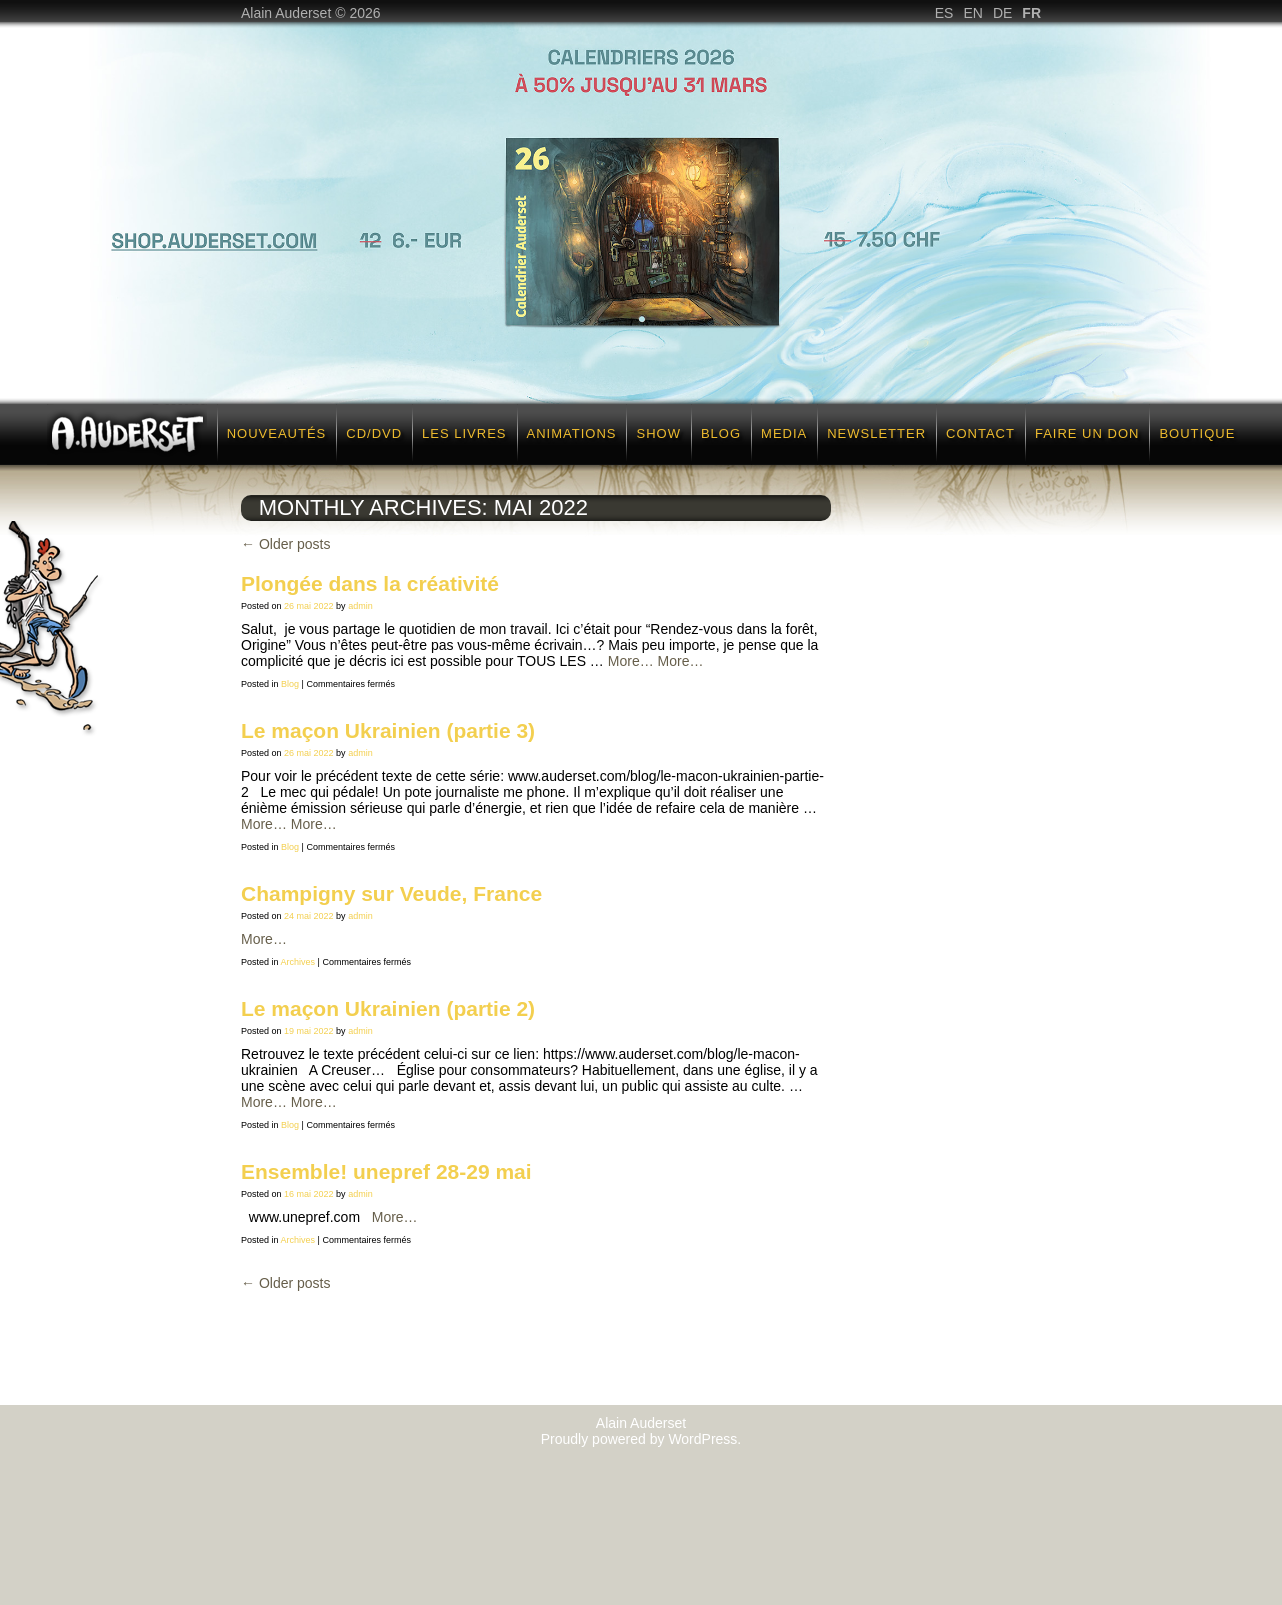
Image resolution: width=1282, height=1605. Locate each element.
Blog (721, 433)
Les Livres (464, 433)
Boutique (1197, 433)
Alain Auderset (641, 1423)
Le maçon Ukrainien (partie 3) (388, 730)
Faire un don (1087, 433)
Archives (298, 962)
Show (658, 433)
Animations (572, 433)
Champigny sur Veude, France (391, 893)
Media (784, 433)
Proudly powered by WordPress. (641, 1439)
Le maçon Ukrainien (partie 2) (388, 1008)
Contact (980, 433)
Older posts (285, 544)
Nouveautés (277, 433)
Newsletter (876, 433)
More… (631, 661)
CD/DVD (374, 433)
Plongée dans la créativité (370, 583)
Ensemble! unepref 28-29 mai (386, 1171)
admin (360, 606)
